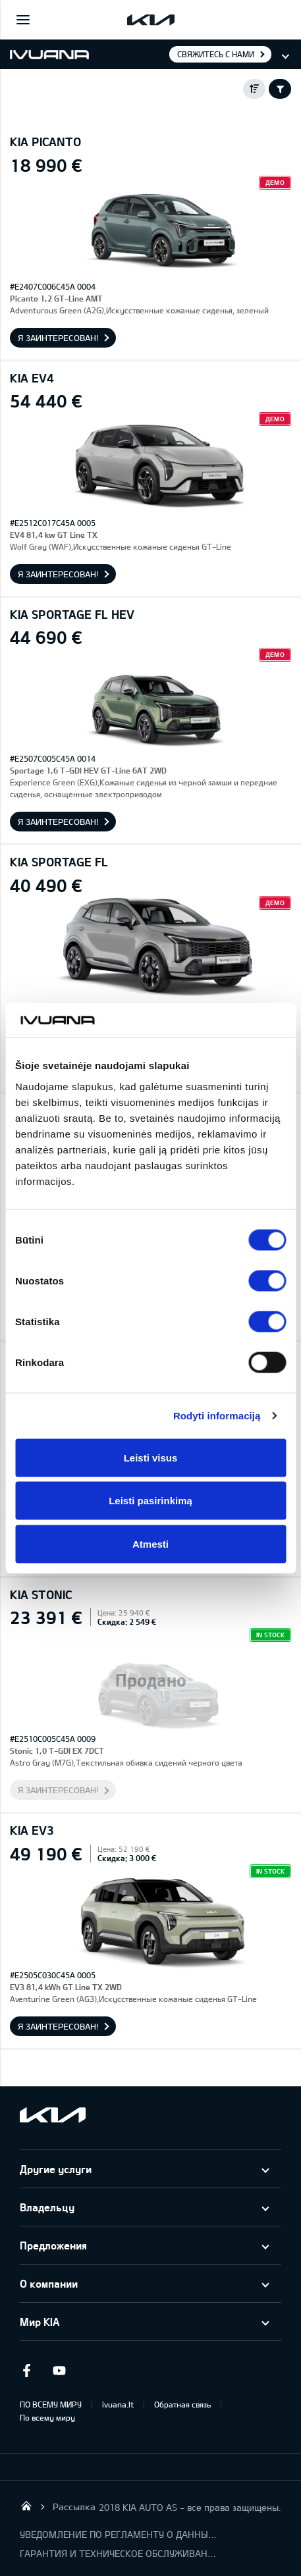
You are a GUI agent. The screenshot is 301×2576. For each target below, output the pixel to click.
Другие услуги (56, 2169)
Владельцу (47, 2207)
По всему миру (47, 2417)
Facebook (26, 2370)
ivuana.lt (118, 2404)
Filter (280, 89)
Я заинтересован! (58, 337)
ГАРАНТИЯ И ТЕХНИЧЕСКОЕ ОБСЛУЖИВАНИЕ (118, 2553)
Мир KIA (39, 2321)
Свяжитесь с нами (215, 54)
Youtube (59, 2370)
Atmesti (150, 1543)
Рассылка (74, 2506)
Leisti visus (151, 1457)
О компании (49, 2283)
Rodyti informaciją (217, 1415)
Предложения (53, 2245)
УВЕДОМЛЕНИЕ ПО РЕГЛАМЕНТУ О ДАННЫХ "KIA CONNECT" (118, 2534)
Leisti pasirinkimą (150, 1500)
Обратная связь (182, 2404)
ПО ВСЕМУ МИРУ (51, 2404)
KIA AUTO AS (26, 2505)
